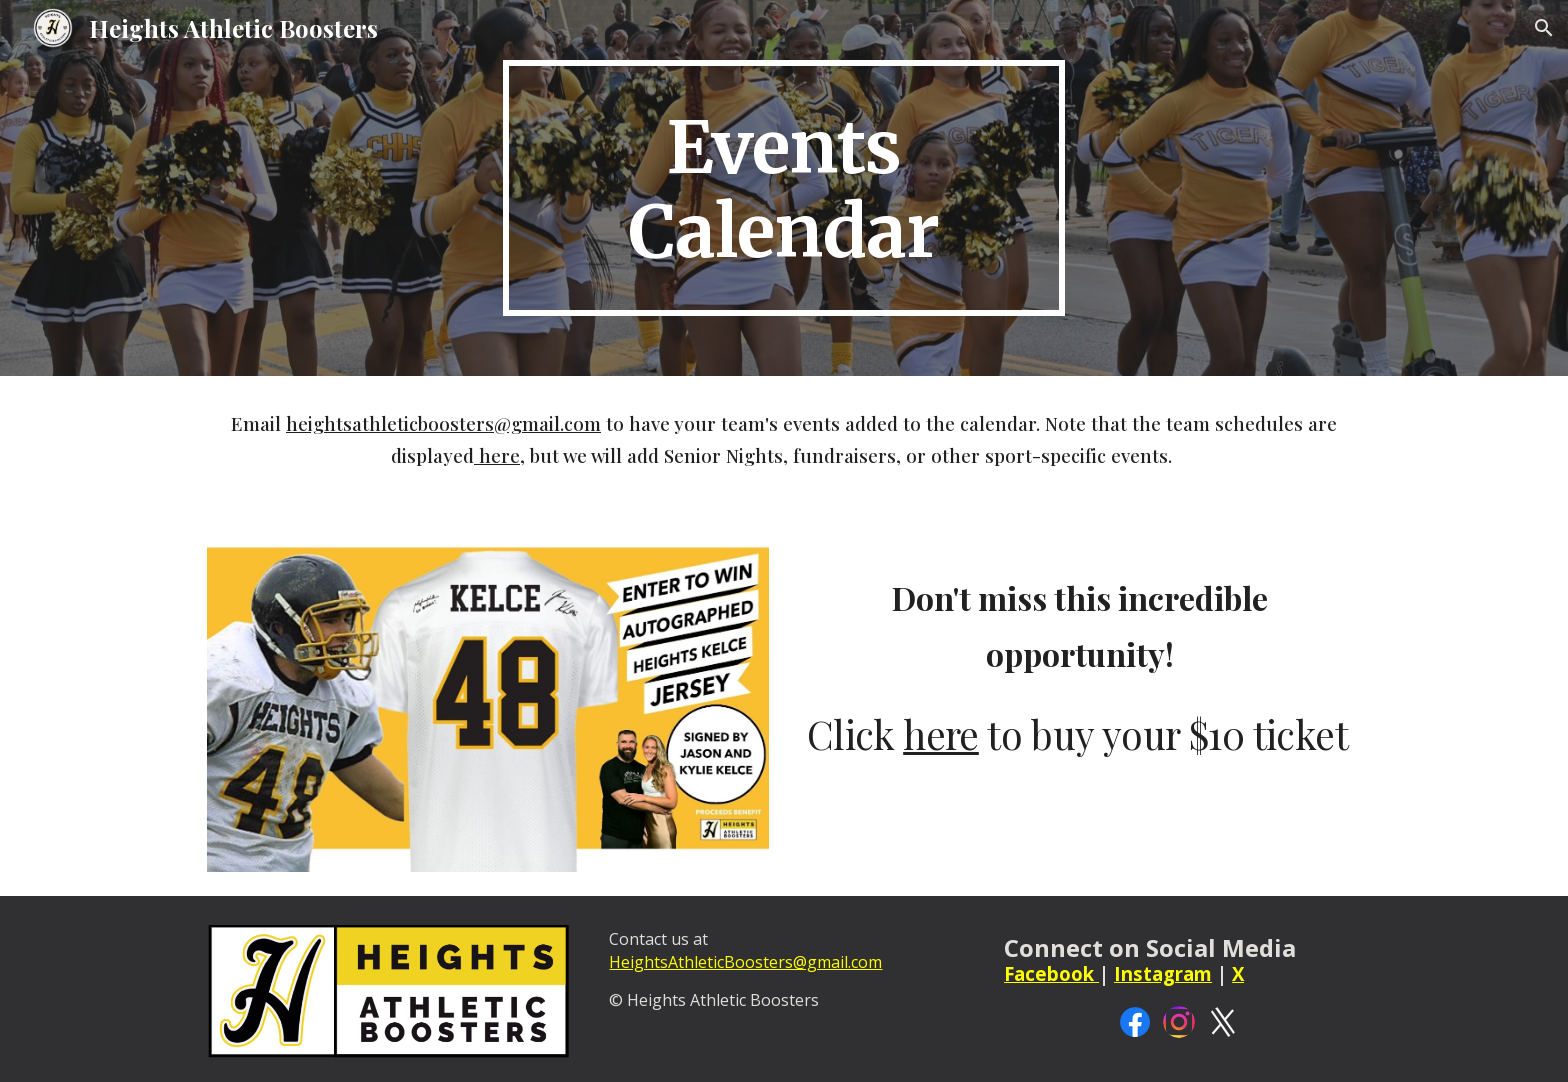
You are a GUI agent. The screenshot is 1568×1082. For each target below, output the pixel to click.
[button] (1544, 28)
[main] (784, 188)
